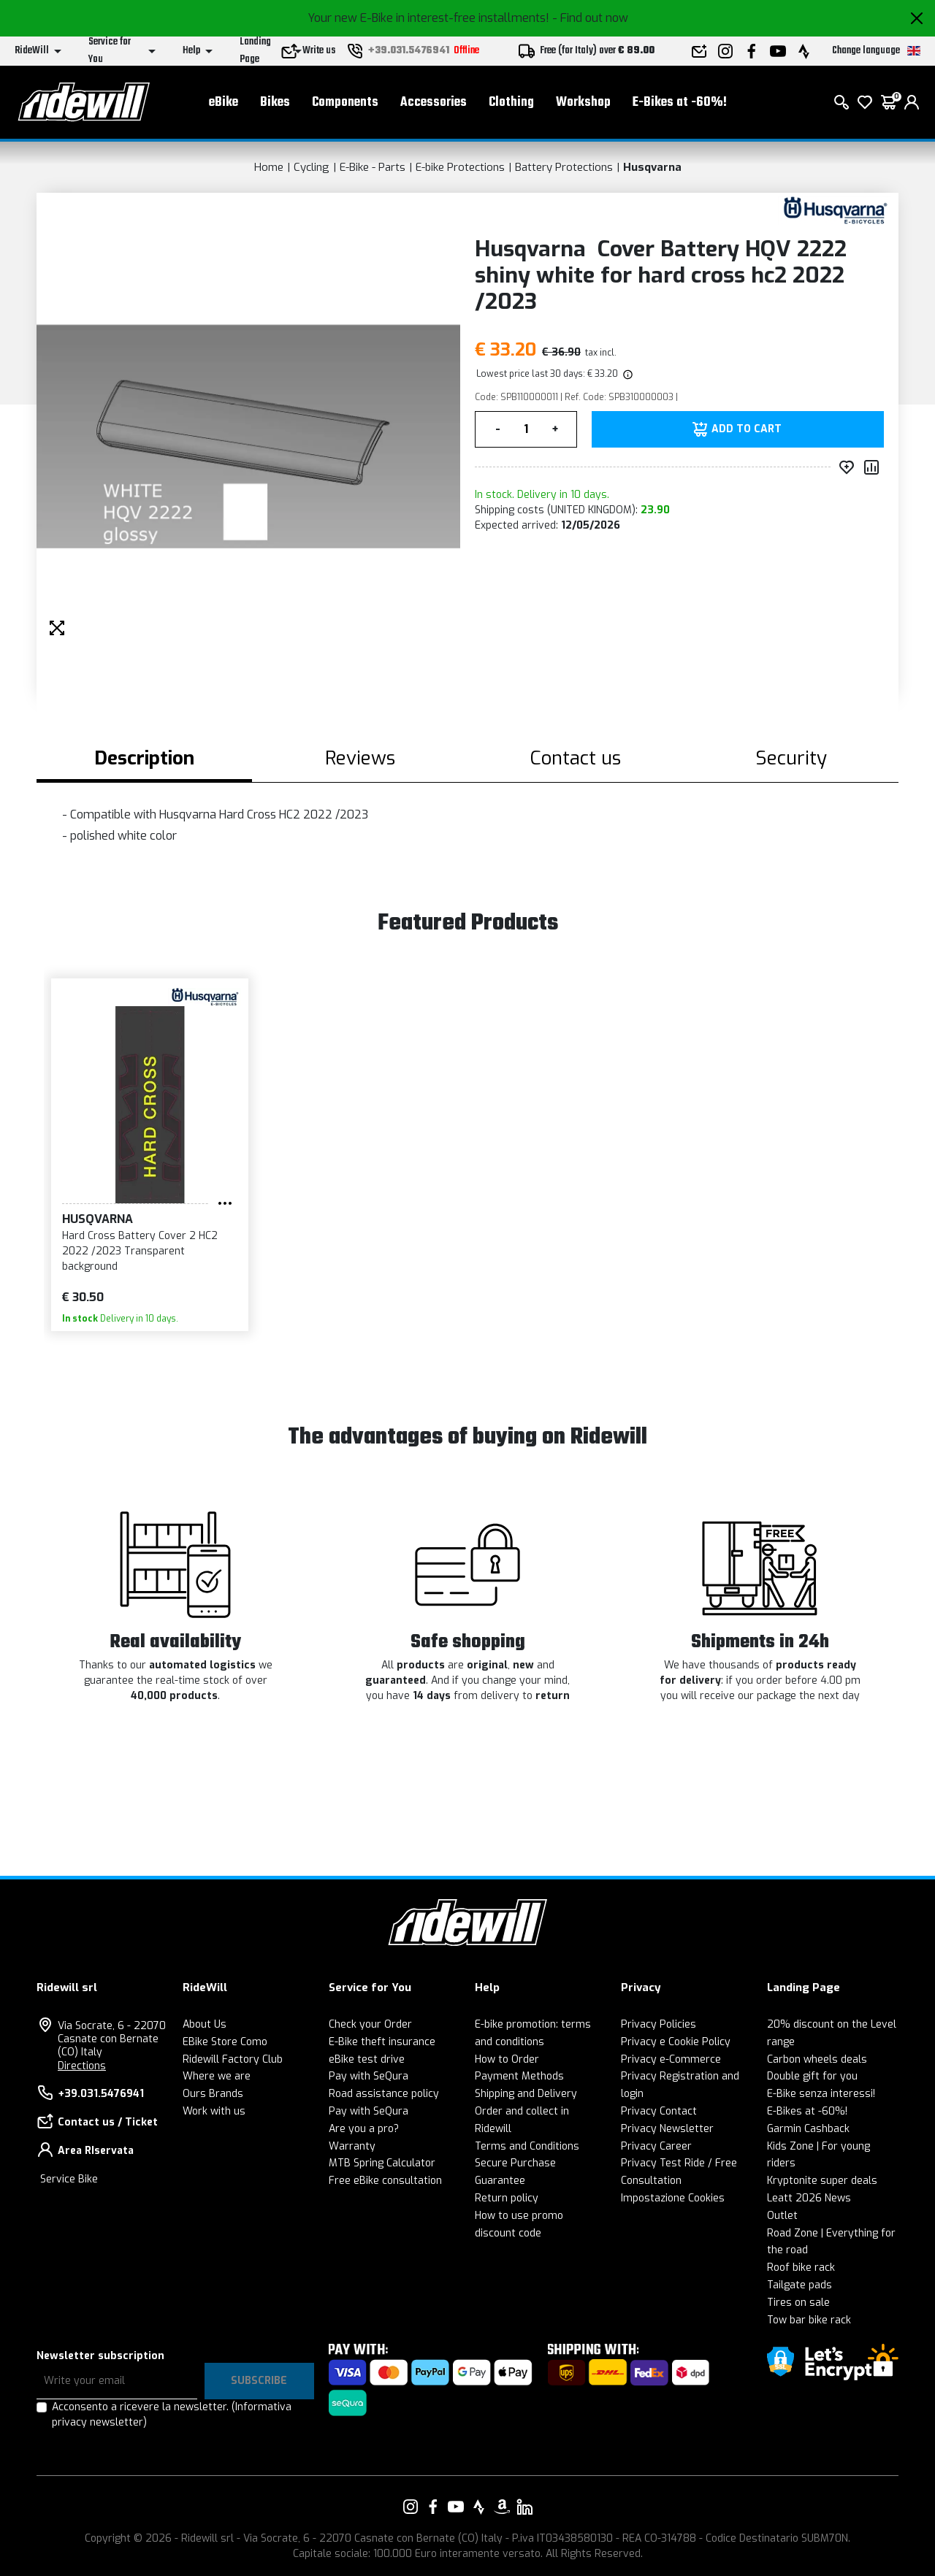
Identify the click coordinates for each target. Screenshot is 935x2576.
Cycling (311, 167)
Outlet (782, 2216)
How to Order (507, 2059)
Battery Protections (564, 167)
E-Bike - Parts (372, 167)
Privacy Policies (658, 2024)
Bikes (275, 102)
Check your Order (370, 2024)
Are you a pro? (364, 2129)
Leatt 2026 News (809, 2198)
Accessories (433, 102)
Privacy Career (656, 2146)
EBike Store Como (225, 2042)
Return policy (506, 2198)
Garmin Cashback (808, 2129)
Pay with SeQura (368, 2076)
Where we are (217, 2076)
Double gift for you (812, 2076)
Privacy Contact (659, 2111)
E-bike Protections (460, 167)
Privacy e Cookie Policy (675, 2042)
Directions (82, 2066)
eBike (223, 102)
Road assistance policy (384, 2094)
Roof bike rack (801, 2267)
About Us (204, 2024)
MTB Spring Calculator (382, 2163)
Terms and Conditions (527, 2146)
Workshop (583, 102)
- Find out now (590, 18)
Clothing (511, 102)
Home (268, 167)
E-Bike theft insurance (382, 2042)
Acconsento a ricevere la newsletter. (171, 2414)
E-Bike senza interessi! (821, 2094)
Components (345, 102)
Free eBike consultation (385, 2181)
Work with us (214, 2111)
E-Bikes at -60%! (680, 102)
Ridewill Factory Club (233, 2059)
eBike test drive (367, 2059)
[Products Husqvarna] (834, 210)
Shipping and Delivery (526, 2094)
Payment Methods (519, 2076)
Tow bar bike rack (809, 2320)
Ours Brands (213, 2094)
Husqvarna (652, 167)
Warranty (352, 2146)
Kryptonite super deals (822, 2181)
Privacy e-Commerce (671, 2059)
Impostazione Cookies (673, 2198)
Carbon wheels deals (817, 2059)
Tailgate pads (799, 2285)
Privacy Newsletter (667, 2129)
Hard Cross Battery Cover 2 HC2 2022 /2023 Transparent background (140, 1251)
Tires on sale (798, 2302)
